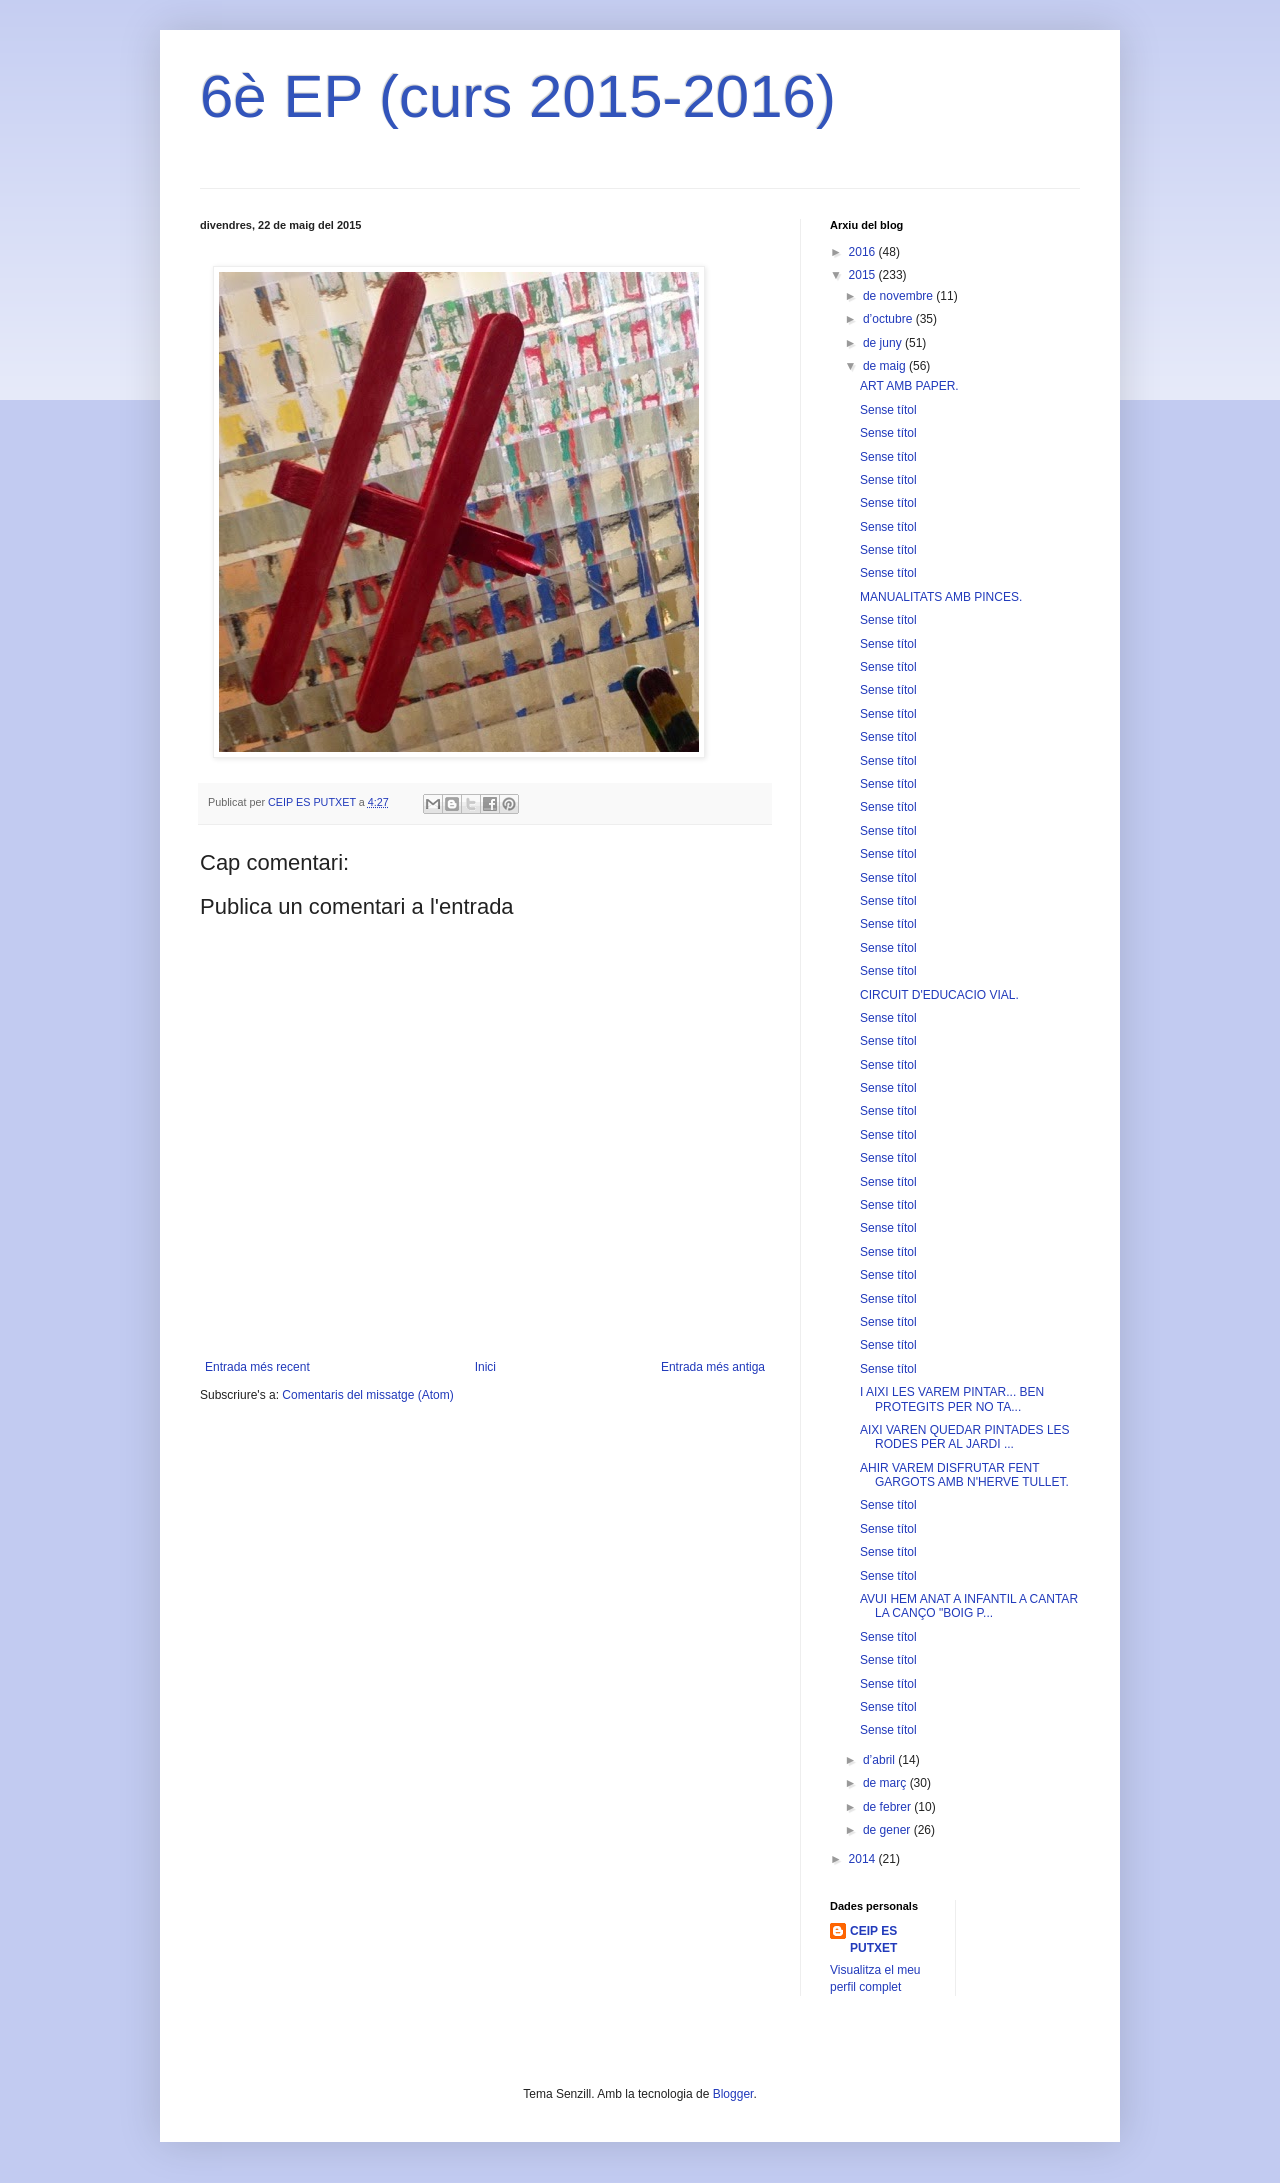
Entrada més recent (257, 1367)
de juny (884, 343)
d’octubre (889, 319)
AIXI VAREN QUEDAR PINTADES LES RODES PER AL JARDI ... (965, 1437)
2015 (864, 275)
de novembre (899, 296)
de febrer (888, 1807)
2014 (864, 1859)
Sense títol (888, 410)
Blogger (733, 2094)
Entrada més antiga (713, 1367)
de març (886, 1783)
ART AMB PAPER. (909, 386)
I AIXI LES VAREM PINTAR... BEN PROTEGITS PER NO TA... (952, 1399)
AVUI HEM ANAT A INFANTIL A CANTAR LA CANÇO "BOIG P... (969, 1606)
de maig (886, 366)
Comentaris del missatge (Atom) (367, 1395)
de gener (888, 1830)
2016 (864, 252)
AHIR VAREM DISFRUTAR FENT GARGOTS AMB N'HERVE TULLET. (964, 1475)
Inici (485, 1367)
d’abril (880, 1760)
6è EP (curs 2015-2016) (518, 96)
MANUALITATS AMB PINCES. (941, 597)
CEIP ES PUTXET (873, 1939)
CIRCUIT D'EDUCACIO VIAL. (939, 995)
